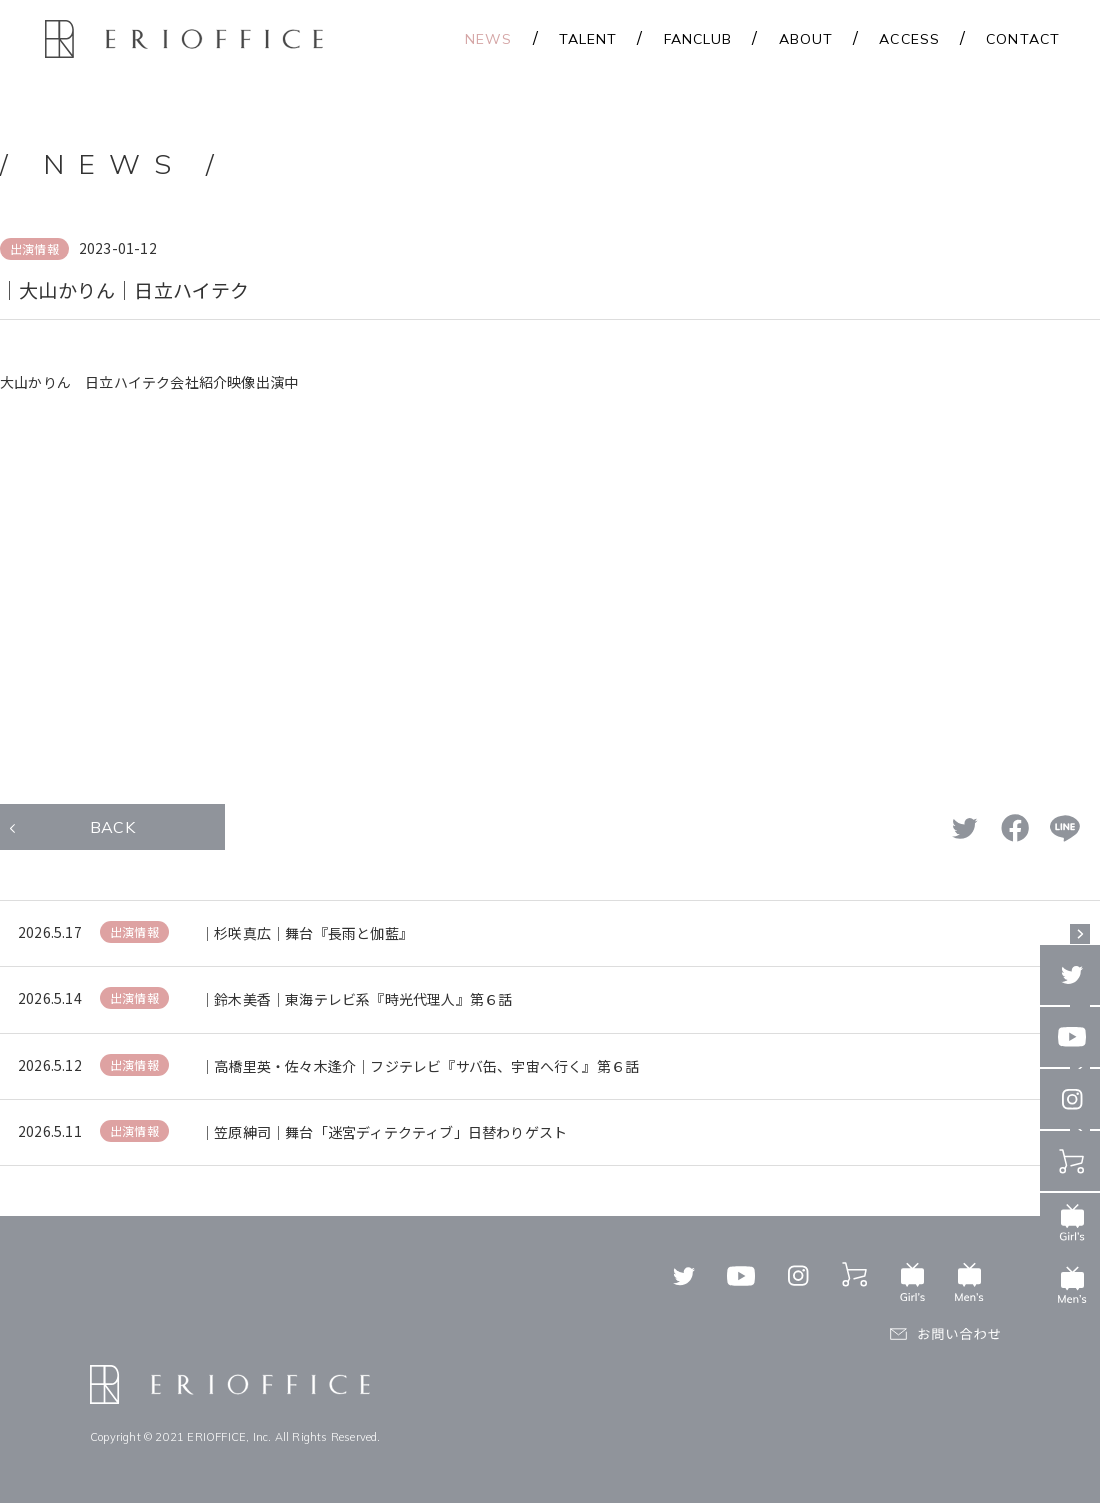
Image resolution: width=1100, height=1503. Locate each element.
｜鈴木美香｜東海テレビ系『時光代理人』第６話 (356, 999)
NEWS (488, 39)
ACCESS (909, 39)
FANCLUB (698, 39)
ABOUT (806, 39)
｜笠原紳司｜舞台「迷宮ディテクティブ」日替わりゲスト (383, 1132)
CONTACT (1023, 39)
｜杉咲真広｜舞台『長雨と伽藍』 (306, 933)
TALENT (588, 39)
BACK (112, 827)
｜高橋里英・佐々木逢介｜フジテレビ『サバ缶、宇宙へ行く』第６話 (419, 1066)
